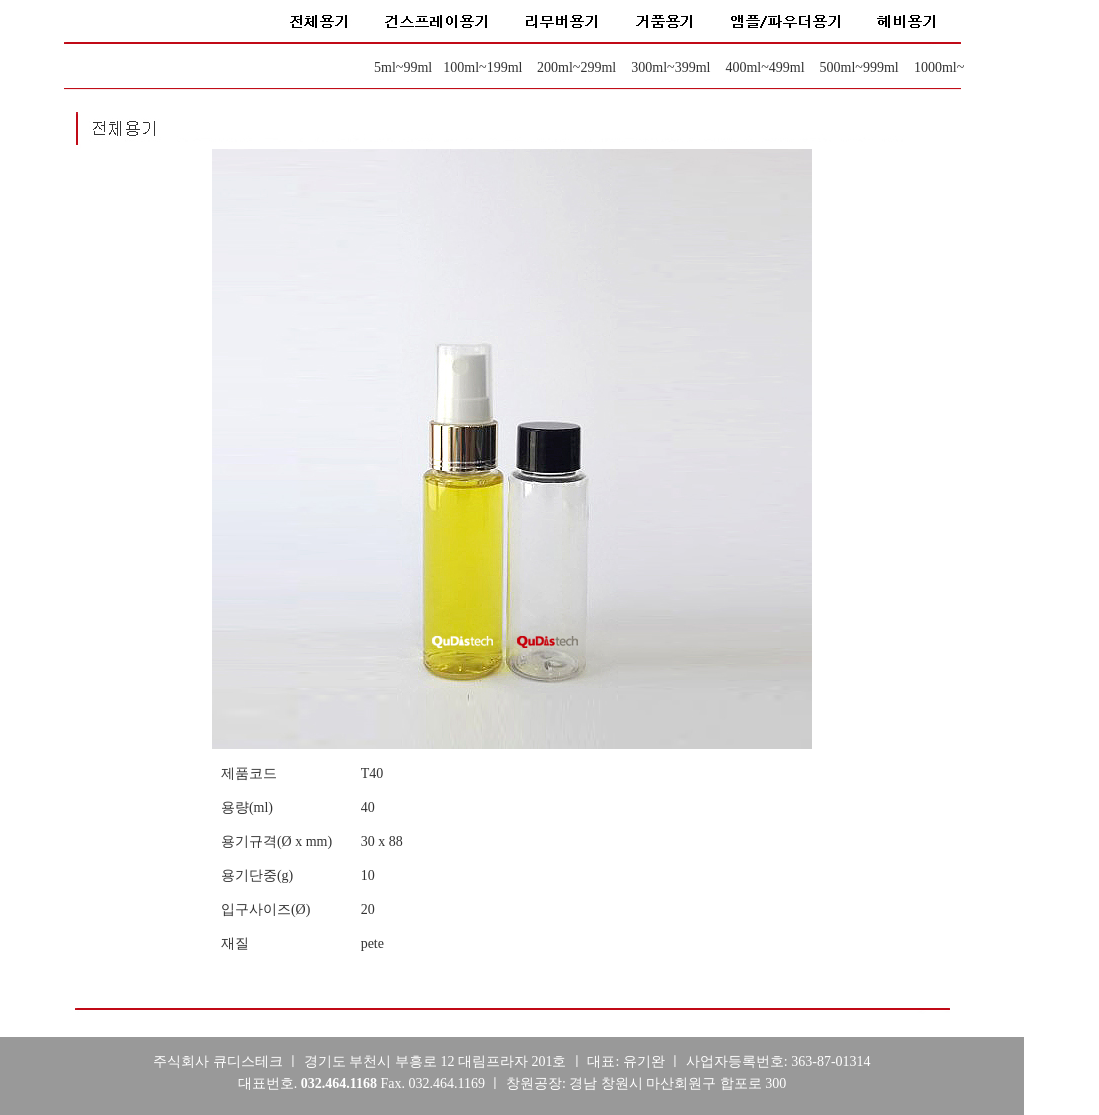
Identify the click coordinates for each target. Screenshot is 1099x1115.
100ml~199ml (482, 67)
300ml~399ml (670, 67)
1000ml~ (939, 67)
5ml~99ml (403, 67)
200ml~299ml (576, 67)
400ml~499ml (764, 67)
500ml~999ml (859, 67)
